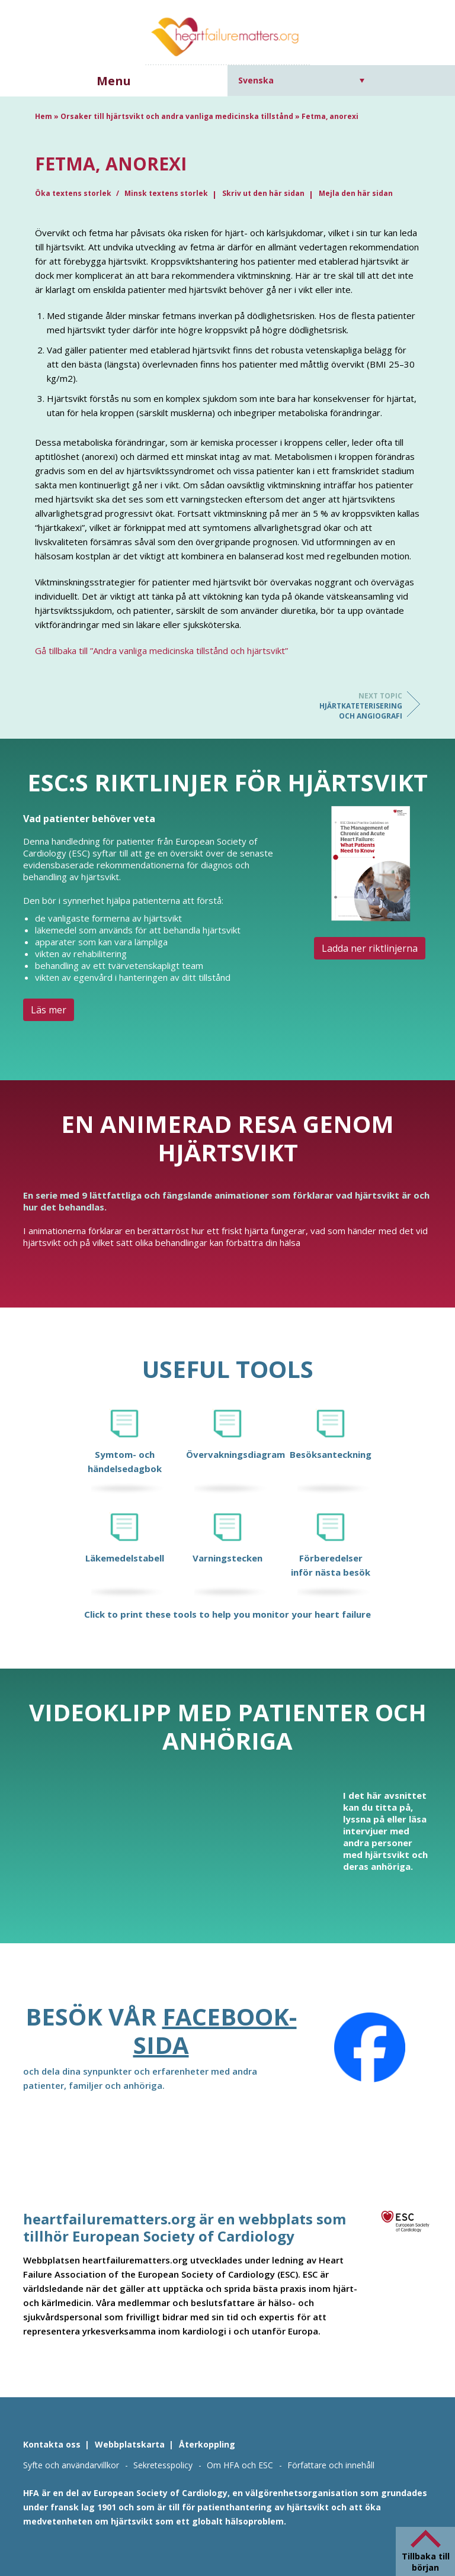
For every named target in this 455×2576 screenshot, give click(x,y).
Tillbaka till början (426, 2562)
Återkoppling (207, 2444)
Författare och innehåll (330, 2465)
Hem (43, 116)
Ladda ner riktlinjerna (370, 948)
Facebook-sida (215, 2030)
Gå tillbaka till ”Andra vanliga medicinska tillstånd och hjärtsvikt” (161, 650)
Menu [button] (114, 81)
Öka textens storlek (74, 193)
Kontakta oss (52, 2444)
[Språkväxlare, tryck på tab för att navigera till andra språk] (301, 80)
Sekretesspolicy (163, 2465)
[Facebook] (369, 2047)
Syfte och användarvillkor (71, 2465)
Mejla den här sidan (356, 193)
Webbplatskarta (130, 2444)
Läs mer (48, 1009)
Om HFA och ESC (240, 2465)
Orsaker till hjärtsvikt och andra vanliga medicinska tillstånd (176, 116)
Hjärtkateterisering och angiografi (354, 706)
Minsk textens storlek (166, 193)
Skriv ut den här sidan (263, 193)
